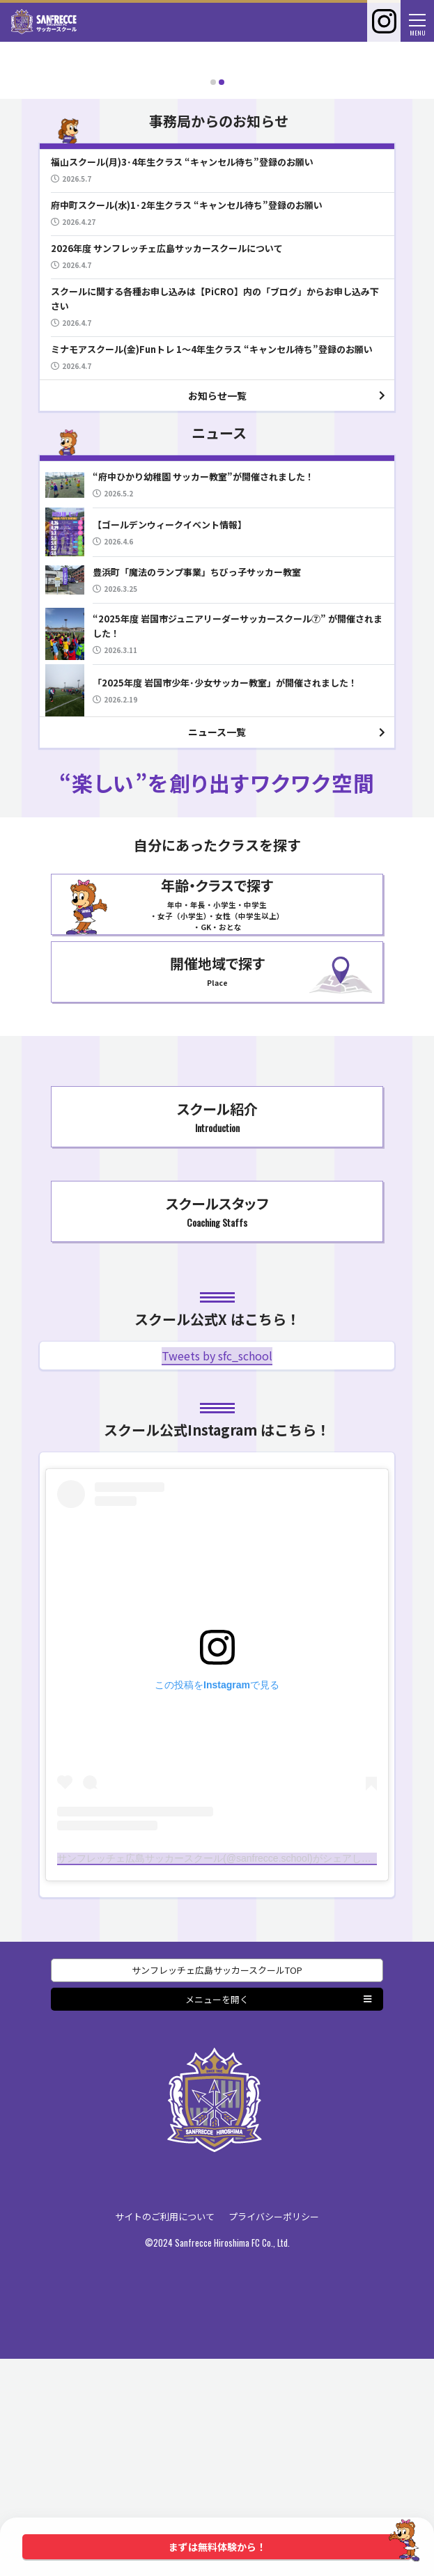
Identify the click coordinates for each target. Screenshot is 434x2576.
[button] (213, 299)
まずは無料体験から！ (290, 2546)
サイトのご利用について (165, 2434)
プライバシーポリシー (273, 2434)
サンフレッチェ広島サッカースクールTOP (217, 2187)
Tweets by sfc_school (217, 1573)
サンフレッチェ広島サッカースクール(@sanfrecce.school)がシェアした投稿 (224, 2075)
